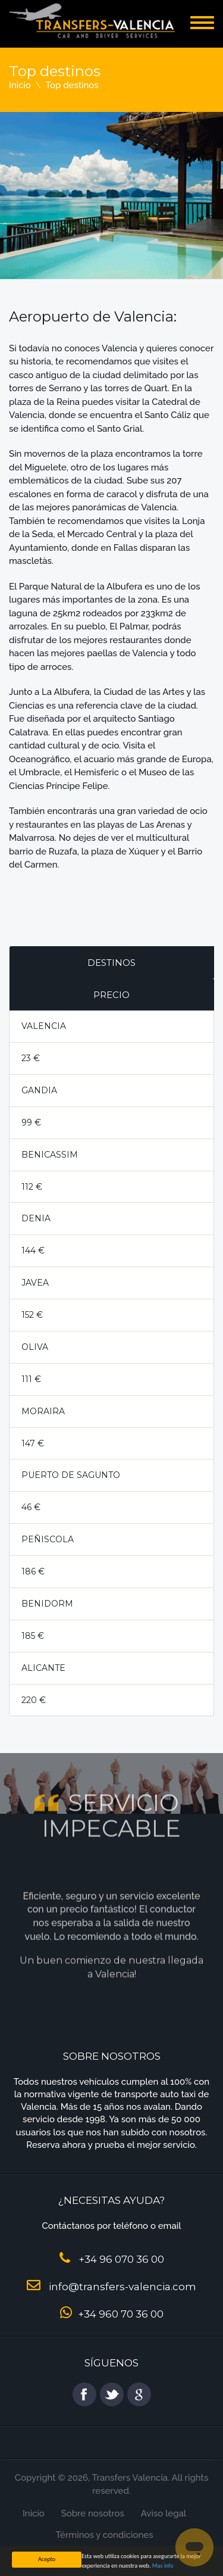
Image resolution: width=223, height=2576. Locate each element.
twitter (112, 2394)
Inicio (20, 85)
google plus (139, 2394)
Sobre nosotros (92, 2513)
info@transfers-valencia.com (122, 2287)
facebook (84, 2394)
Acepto (46, 2559)
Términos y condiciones (104, 2535)
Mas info (163, 2565)
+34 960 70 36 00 (121, 2314)
